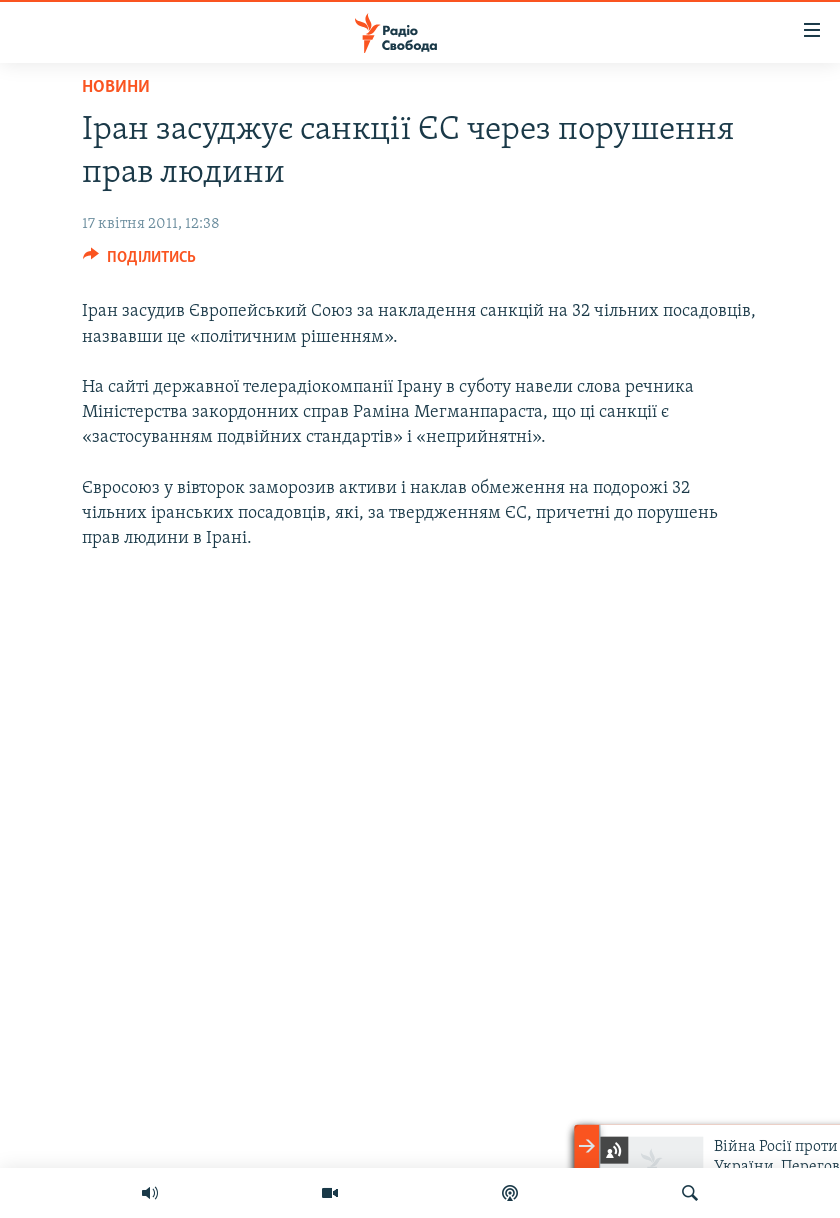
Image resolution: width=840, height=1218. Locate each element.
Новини (116, 87)
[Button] (139, 262)
